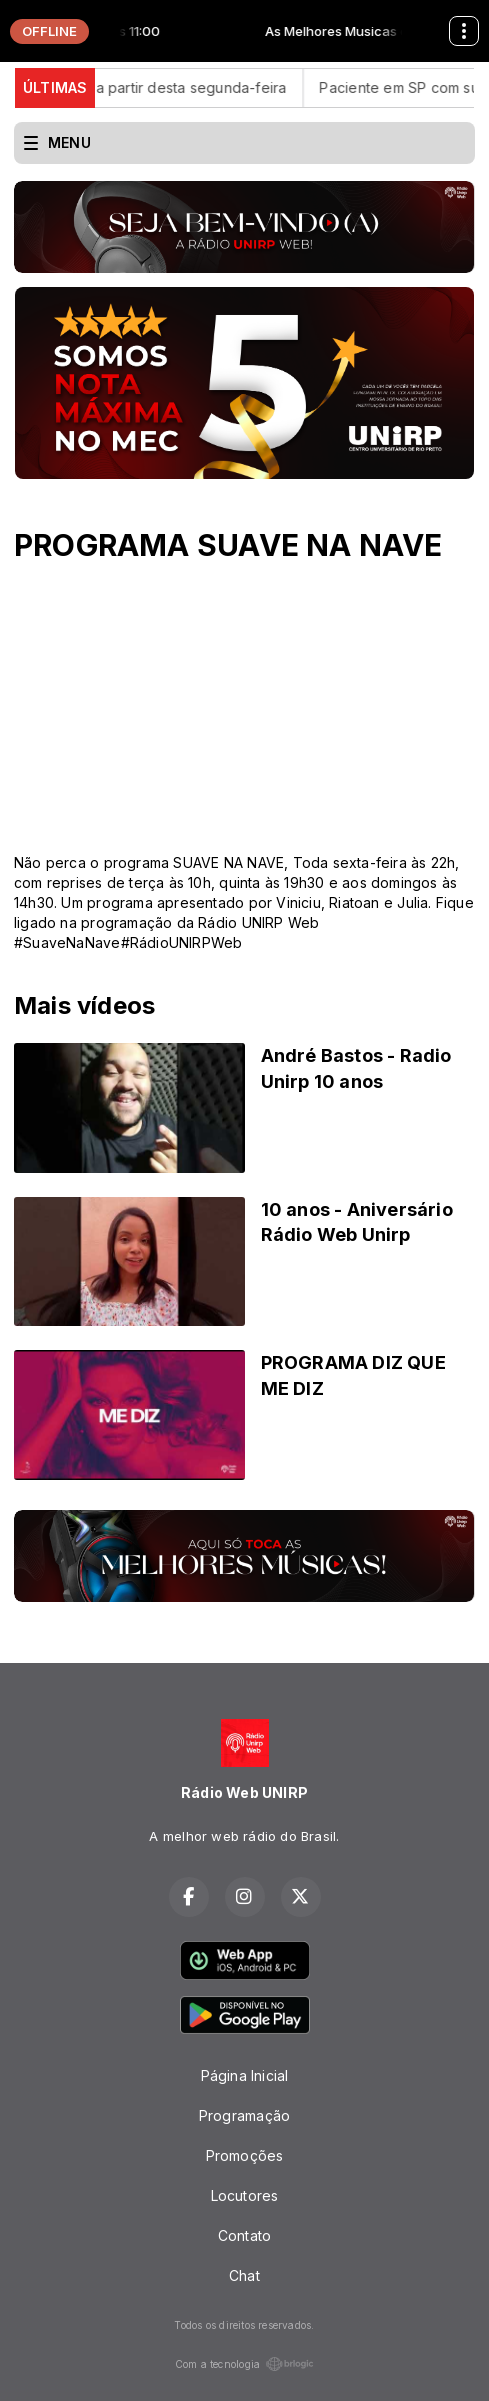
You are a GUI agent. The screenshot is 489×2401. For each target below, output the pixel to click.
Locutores (245, 2195)
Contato (244, 2235)
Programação (244, 2115)
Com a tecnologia (244, 2364)
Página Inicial (245, 2075)
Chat (244, 2275)
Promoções (245, 2155)
